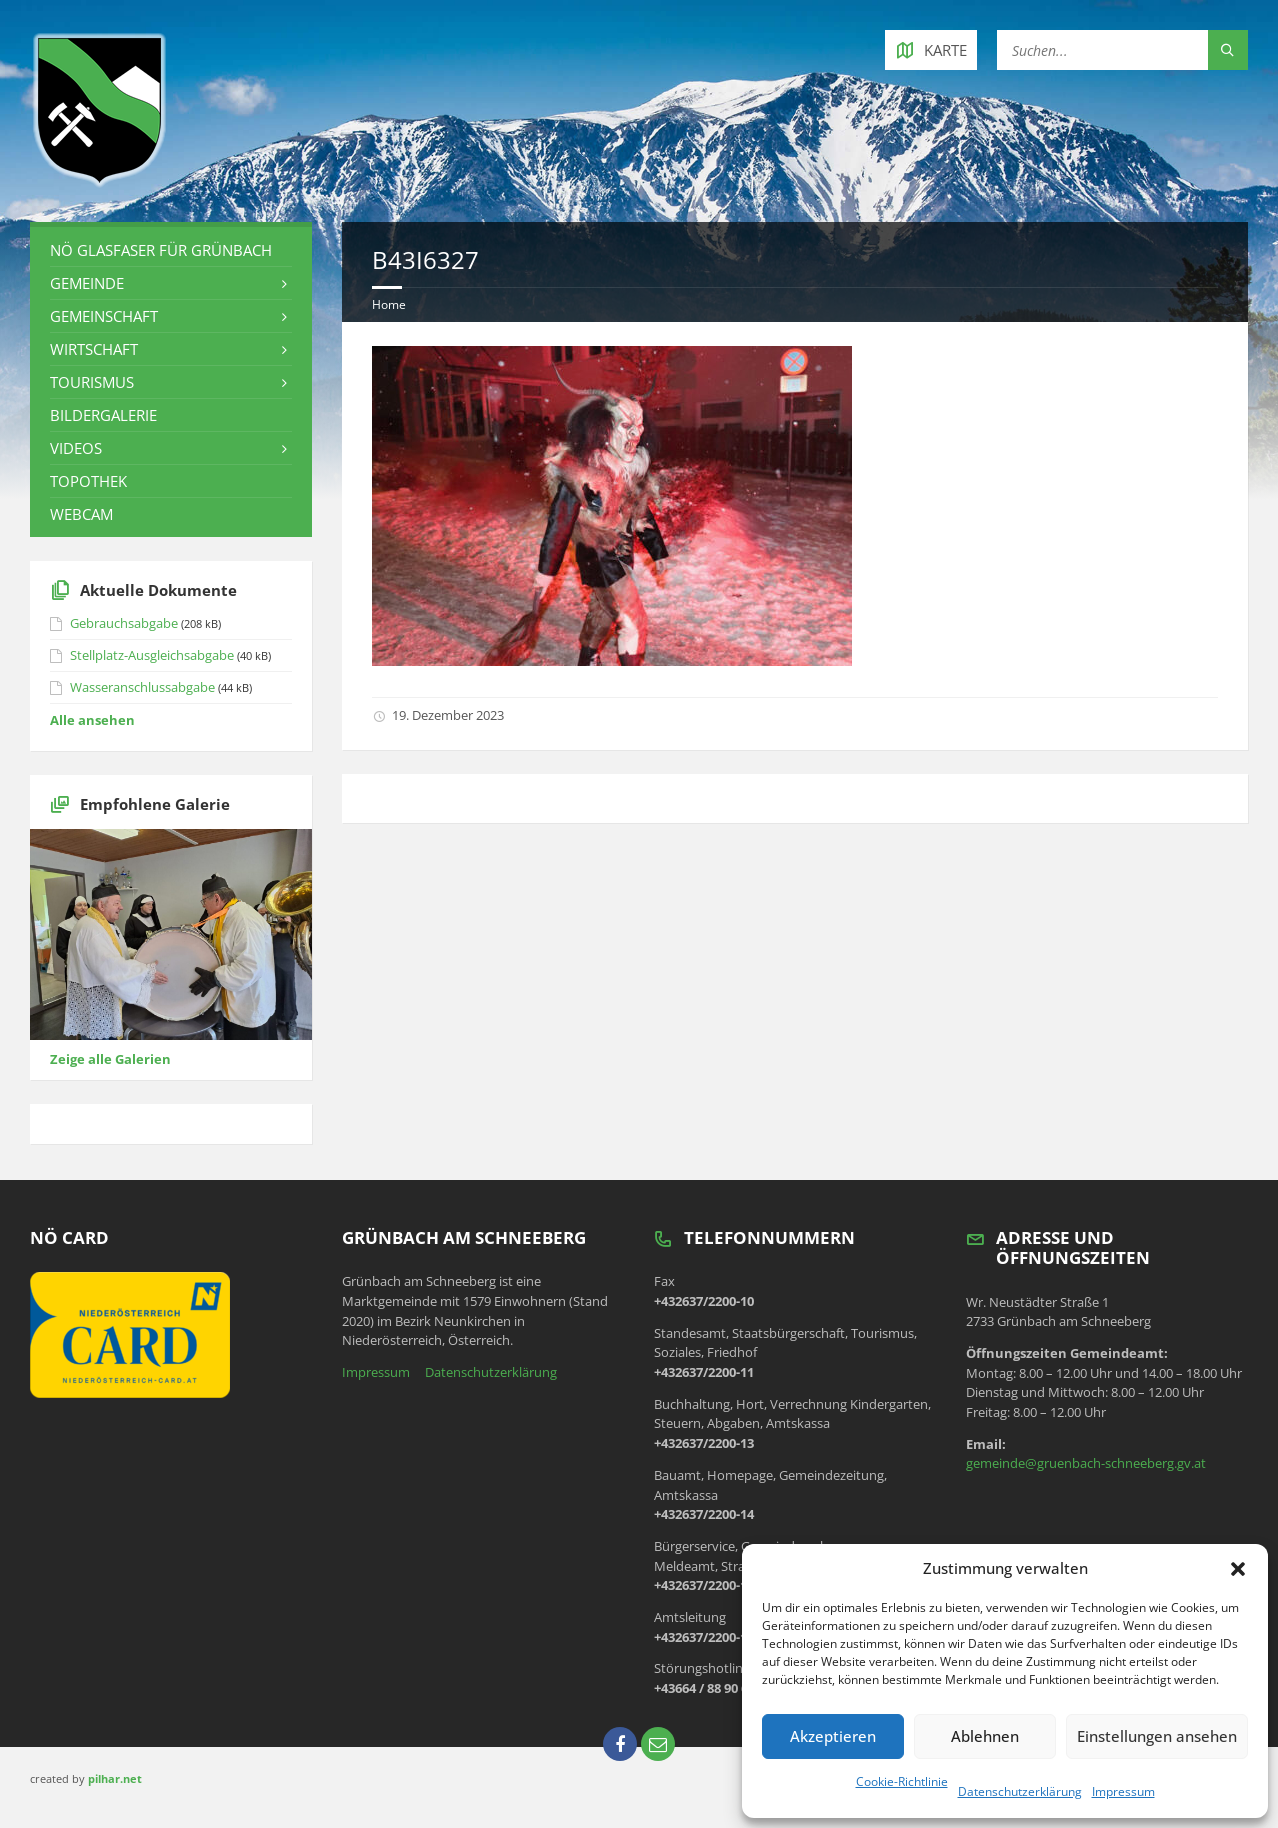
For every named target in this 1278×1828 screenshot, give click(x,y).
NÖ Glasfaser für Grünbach (161, 250)
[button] (1238, 1569)
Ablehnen (985, 1736)
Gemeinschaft (104, 316)
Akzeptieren (833, 1736)
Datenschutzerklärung (1020, 1791)
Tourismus (92, 382)
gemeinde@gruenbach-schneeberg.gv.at (1086, 1463)
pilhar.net (115, 1778)
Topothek (88, 481)
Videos (76, 448)
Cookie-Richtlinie (902, 1781)
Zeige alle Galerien (110, 1059)
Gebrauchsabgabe (124, 623)
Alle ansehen (92, 720)
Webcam (81, 514)
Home (389, 304)
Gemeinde (87, 283)
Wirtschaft (94, 349)
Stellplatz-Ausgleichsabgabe (152, 655)
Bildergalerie (103, 415)
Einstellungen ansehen (1157, 1736)
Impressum (1123, 1791)
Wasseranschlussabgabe (142, 687)
